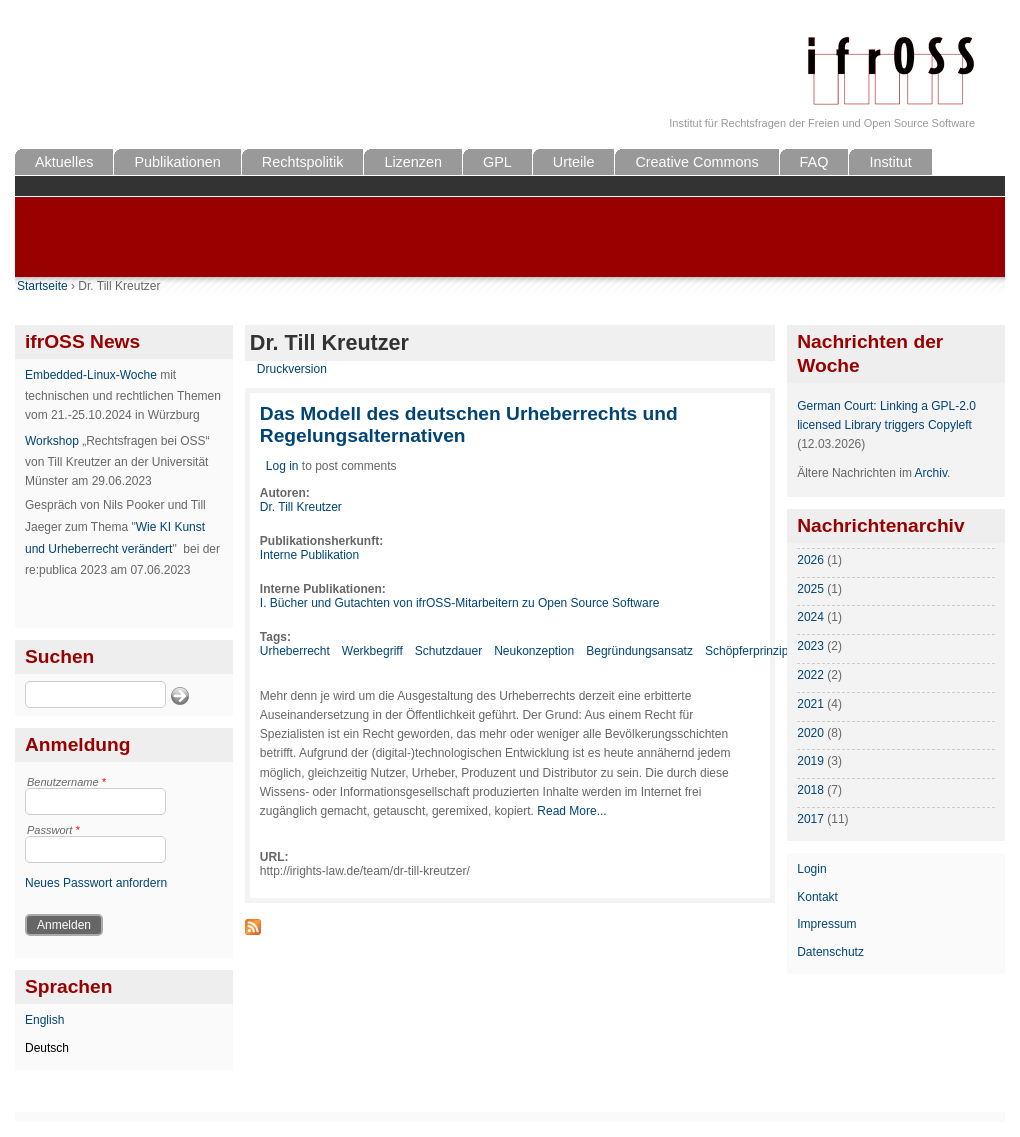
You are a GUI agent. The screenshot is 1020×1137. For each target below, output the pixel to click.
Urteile (574, 162)
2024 (810, 617)
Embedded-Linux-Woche (91, 375)
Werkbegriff (372, 651)
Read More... (571, 811)
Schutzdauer (448, 651)
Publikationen (177, 162)
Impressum (826, 924)
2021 (810, 704)
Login (811, 869)
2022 (810, 675)
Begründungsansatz (639, 651)
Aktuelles (64, 162)
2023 (810, 646)
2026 (810, 560)
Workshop (52, 441)
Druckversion (292, 369)
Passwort (53, 830)
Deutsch (47, 1048)
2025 (810, 589)
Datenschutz (830, 952)
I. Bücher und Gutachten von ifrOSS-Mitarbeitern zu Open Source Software (460, 603)
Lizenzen (413, 162)
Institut (890, 162)
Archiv (931, 473)
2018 (810, 790)
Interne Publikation (309, 555)
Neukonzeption (534, 651)
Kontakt (817, 897)
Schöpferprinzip (746, 651)
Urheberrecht (295, 651)
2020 (810, 733)
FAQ (814, 162)
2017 (810, 819)
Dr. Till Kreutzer (301, 507)
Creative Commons (696, 162)
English (44, 1020)
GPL (497, 162)
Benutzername (66, 782)
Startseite (42, 286)
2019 (810, 761)
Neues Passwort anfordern (96, 883)
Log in (282, 466)
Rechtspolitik (303, 162)
